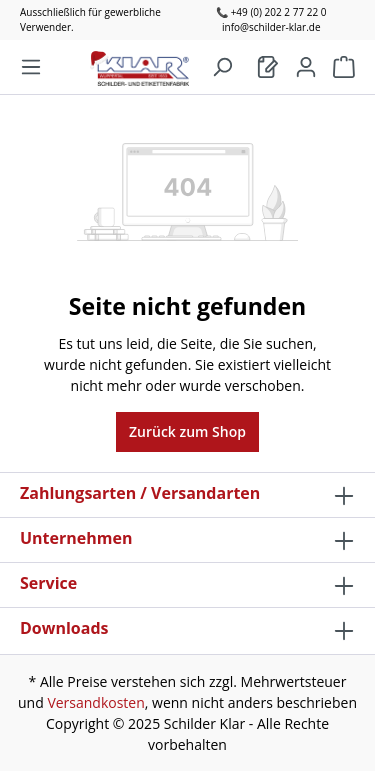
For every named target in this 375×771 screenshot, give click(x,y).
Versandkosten (95, 702)
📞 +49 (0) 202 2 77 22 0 (271, 12)
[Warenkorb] (268, 67)
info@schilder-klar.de (271, 27)
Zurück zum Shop (187, 431)
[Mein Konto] (306, 67)
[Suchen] (222, 67)
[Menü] (31, 67)
